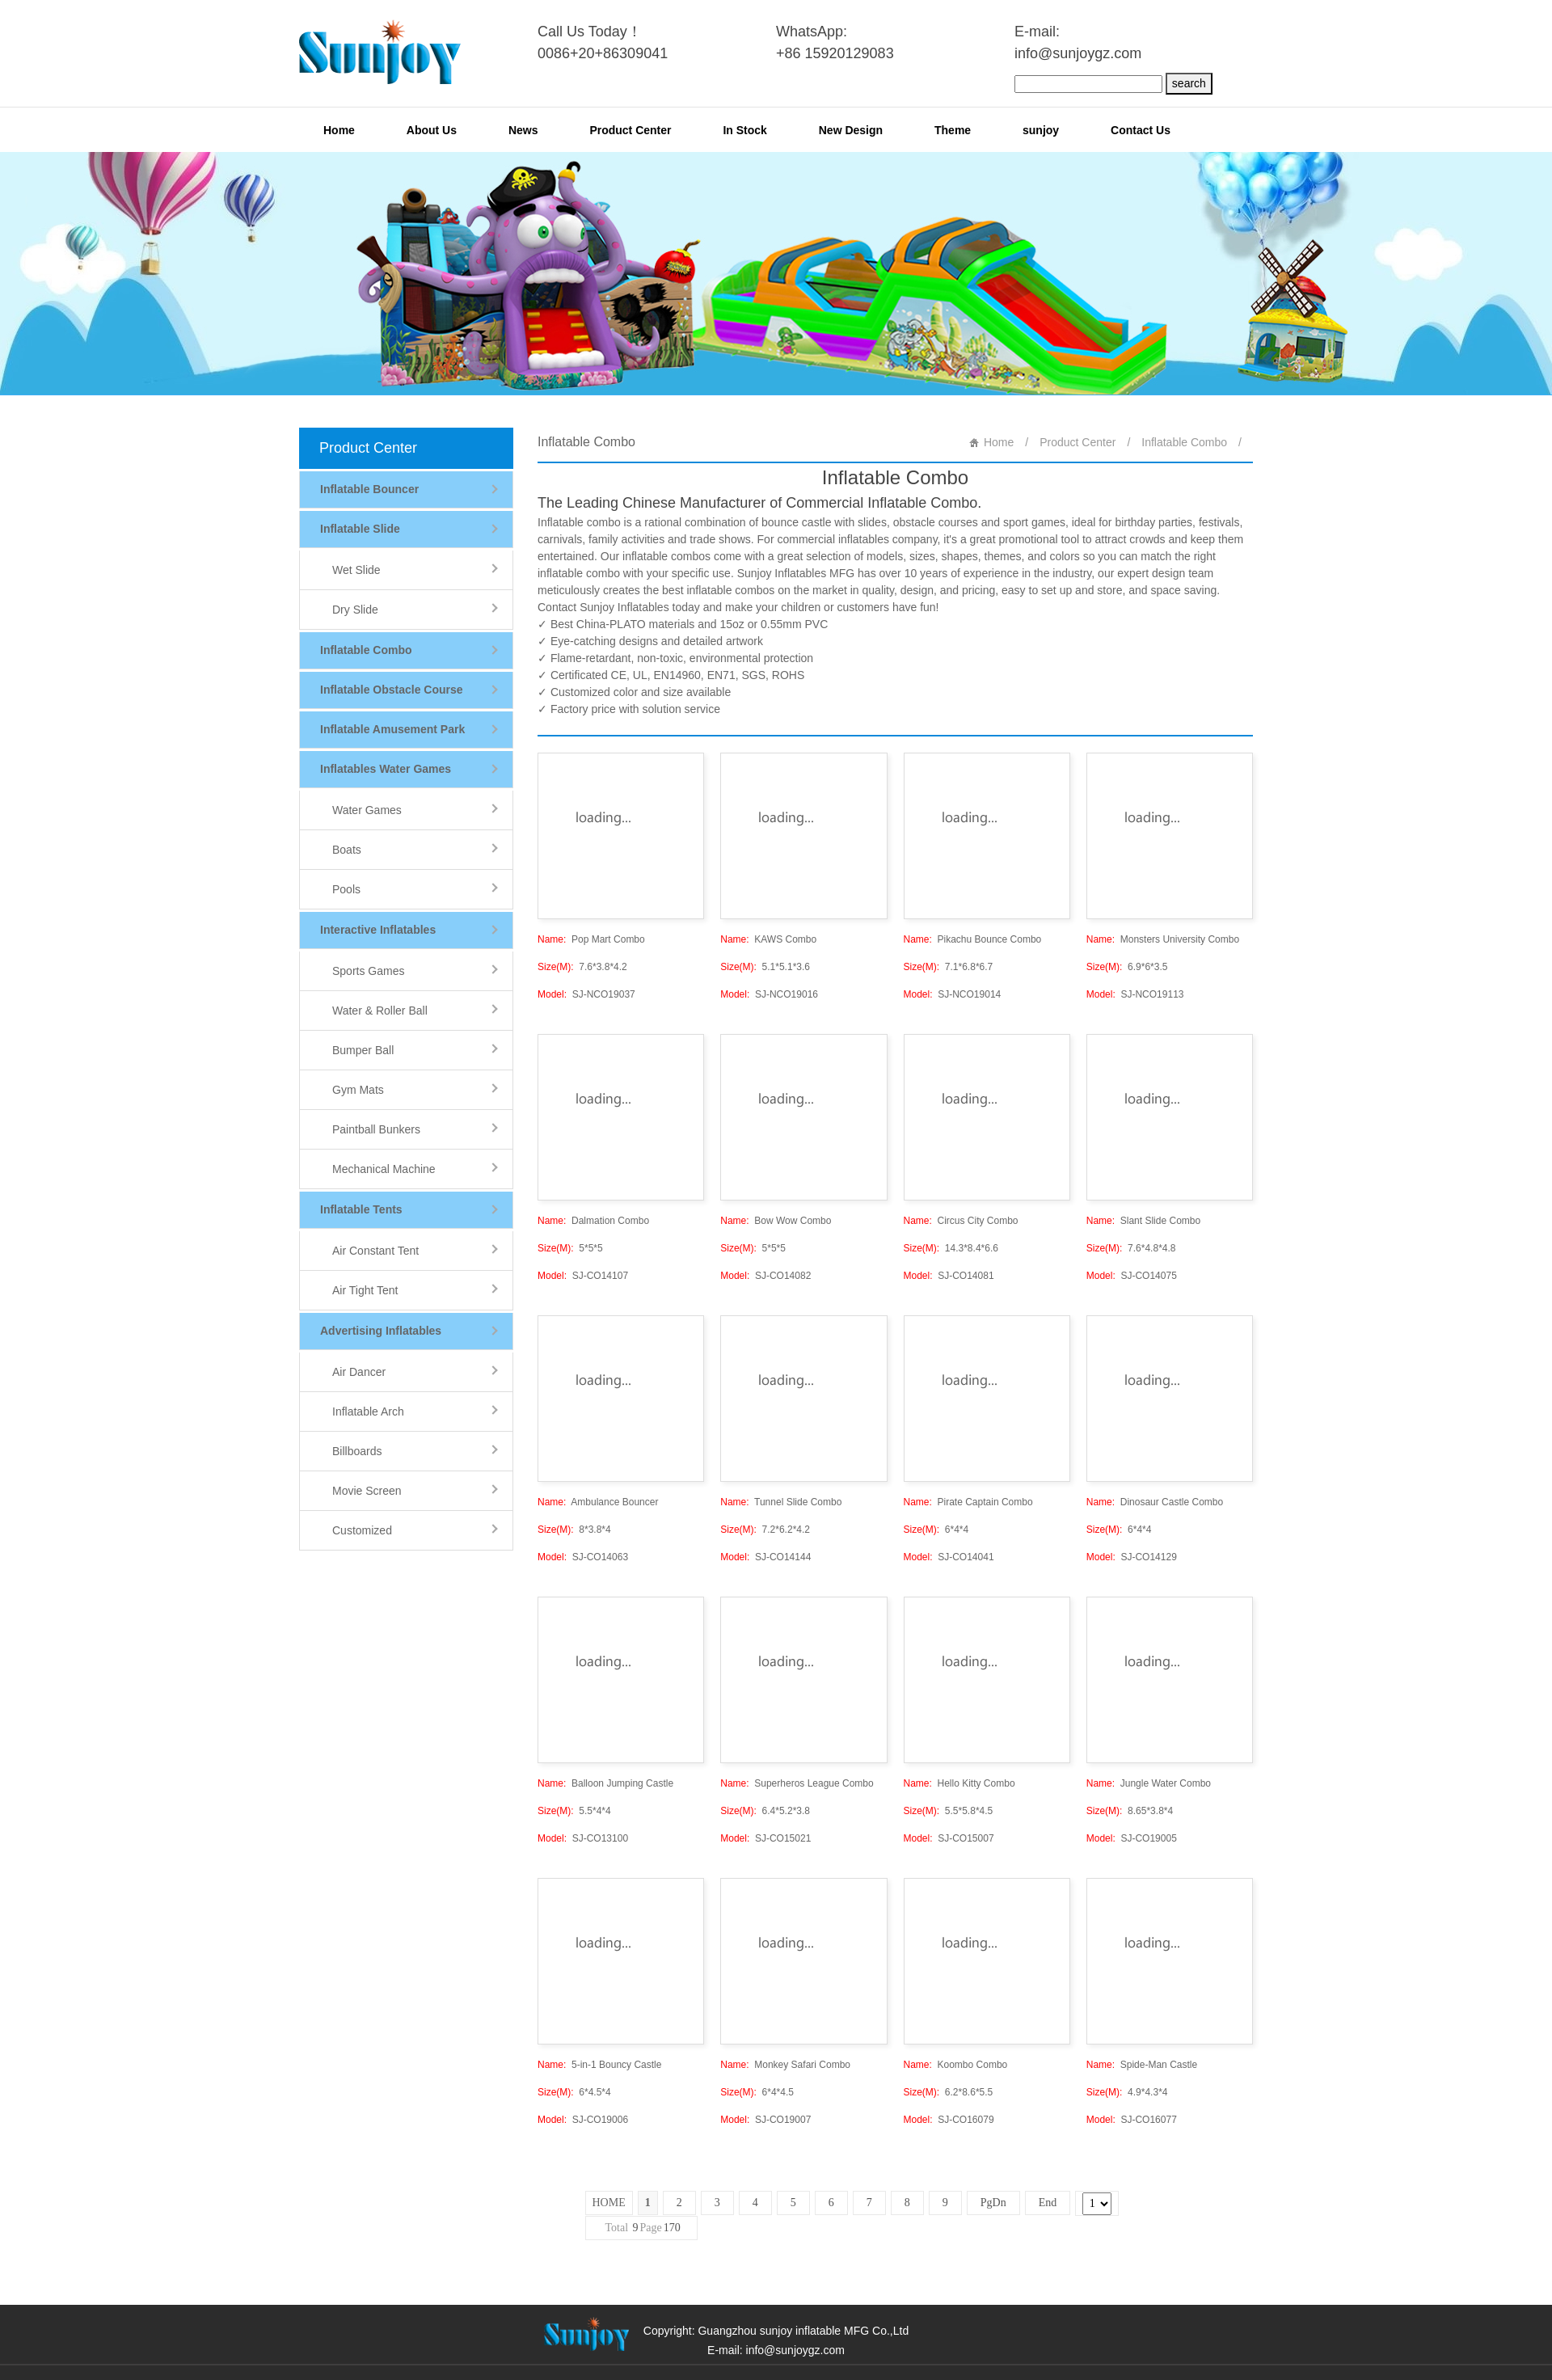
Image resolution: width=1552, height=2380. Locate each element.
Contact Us (1140, 130)
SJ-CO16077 (1131, 2119)
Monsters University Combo (1162, 939)
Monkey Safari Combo (785, 2064)
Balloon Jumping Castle (605, 1783)
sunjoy (1041, 130)
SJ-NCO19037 (586, 994)
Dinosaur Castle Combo (1154, 1502)
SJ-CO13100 (583, 1838)
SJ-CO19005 (1131, 1838)
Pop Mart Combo (591, 939)
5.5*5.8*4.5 (948, 1811)
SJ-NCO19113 (1135, 994)
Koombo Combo (956, 2064)
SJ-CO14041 (949, 1557)
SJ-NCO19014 (953, 994)
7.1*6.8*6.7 (948, 967)
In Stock (744, 130)
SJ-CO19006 (583, 2119)
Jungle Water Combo (1148, 1783)
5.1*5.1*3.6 (765, 967)
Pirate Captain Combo (968, 1502)
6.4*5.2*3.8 (765, 1811)
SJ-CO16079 (949, 2119)
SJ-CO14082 (765, 1275)
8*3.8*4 (574, 1529)
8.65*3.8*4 (1129, 1811)
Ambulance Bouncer (598, 1502)
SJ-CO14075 (1131, 1275)
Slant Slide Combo (1143, 1220)
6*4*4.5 (757, 2092)
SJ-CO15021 (765, 1838)
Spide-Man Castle (1141, 2064)
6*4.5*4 (574, 2092)
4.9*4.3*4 (1127, 2092)
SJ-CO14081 (949, 1275)
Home (339, 130)
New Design (851, 130)
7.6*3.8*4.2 (582, 967)
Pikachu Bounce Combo (973, 939)
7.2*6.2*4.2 (765, 1529)
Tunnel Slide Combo (780, 1502)
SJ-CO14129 (1131, 1557)
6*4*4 (936, 1529)
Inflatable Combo (1184, 442)
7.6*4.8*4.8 (1131, 1248)
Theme (952, 130)
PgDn (993, 2202)
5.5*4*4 (574, 1811)
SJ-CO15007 (949, 1838)
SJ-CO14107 (583, 1275)
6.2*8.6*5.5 (948, 2092)
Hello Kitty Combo (959, 1783)
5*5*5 (570, 1248)
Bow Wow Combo (775, 1220)
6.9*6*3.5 (1127, 967)
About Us (432, 130)
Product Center (630, 130)
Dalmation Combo (593, 1220)
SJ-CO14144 (765, 1557)
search (1189, 83)
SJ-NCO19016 (769, 994)
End (1048, 2202)
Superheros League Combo (796, 1783)
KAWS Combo (768, 939)
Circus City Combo (961, 1220)
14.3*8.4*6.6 (951, 1248)
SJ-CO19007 (765, 2119)
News (523, 130)
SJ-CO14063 (583, 1557)
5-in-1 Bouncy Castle (599, 2064)
